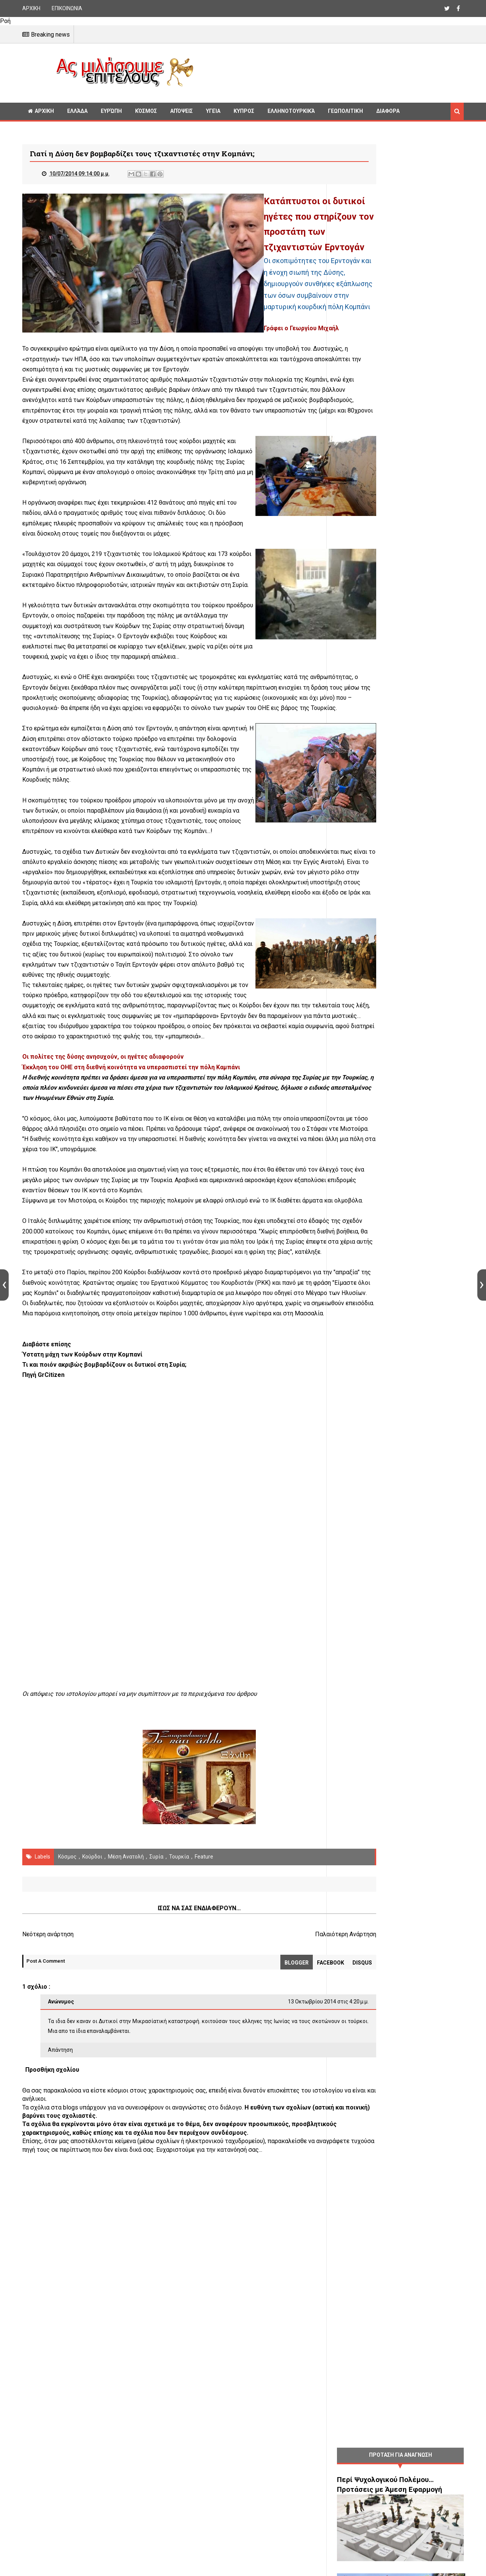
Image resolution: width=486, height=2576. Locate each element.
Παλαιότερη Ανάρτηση (286, 2162)
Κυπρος (244, 111)
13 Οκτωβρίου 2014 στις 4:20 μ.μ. (268, 2229)
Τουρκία (179, 2085)
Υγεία (213, 111)
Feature (204, 2085)
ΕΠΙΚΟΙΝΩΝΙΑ (67, 8)
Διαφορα (388, 111)
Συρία (156, 2085)
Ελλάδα (77, 111)
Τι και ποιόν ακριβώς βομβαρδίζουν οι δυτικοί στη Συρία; (104, 1592)
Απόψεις (181, 111)
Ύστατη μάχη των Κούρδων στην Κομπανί (82, 1582)
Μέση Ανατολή (126, 2085)
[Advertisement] (332, 71)
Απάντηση (60, 2278)
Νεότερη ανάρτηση (48, 2162)
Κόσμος (146, 111)
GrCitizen (51, 1603)
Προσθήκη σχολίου (52, 2298)
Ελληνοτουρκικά (291, 111)
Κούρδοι (92, 2085)
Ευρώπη (111, 111)
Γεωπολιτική (345, 111)
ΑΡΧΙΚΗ (31, 8)
